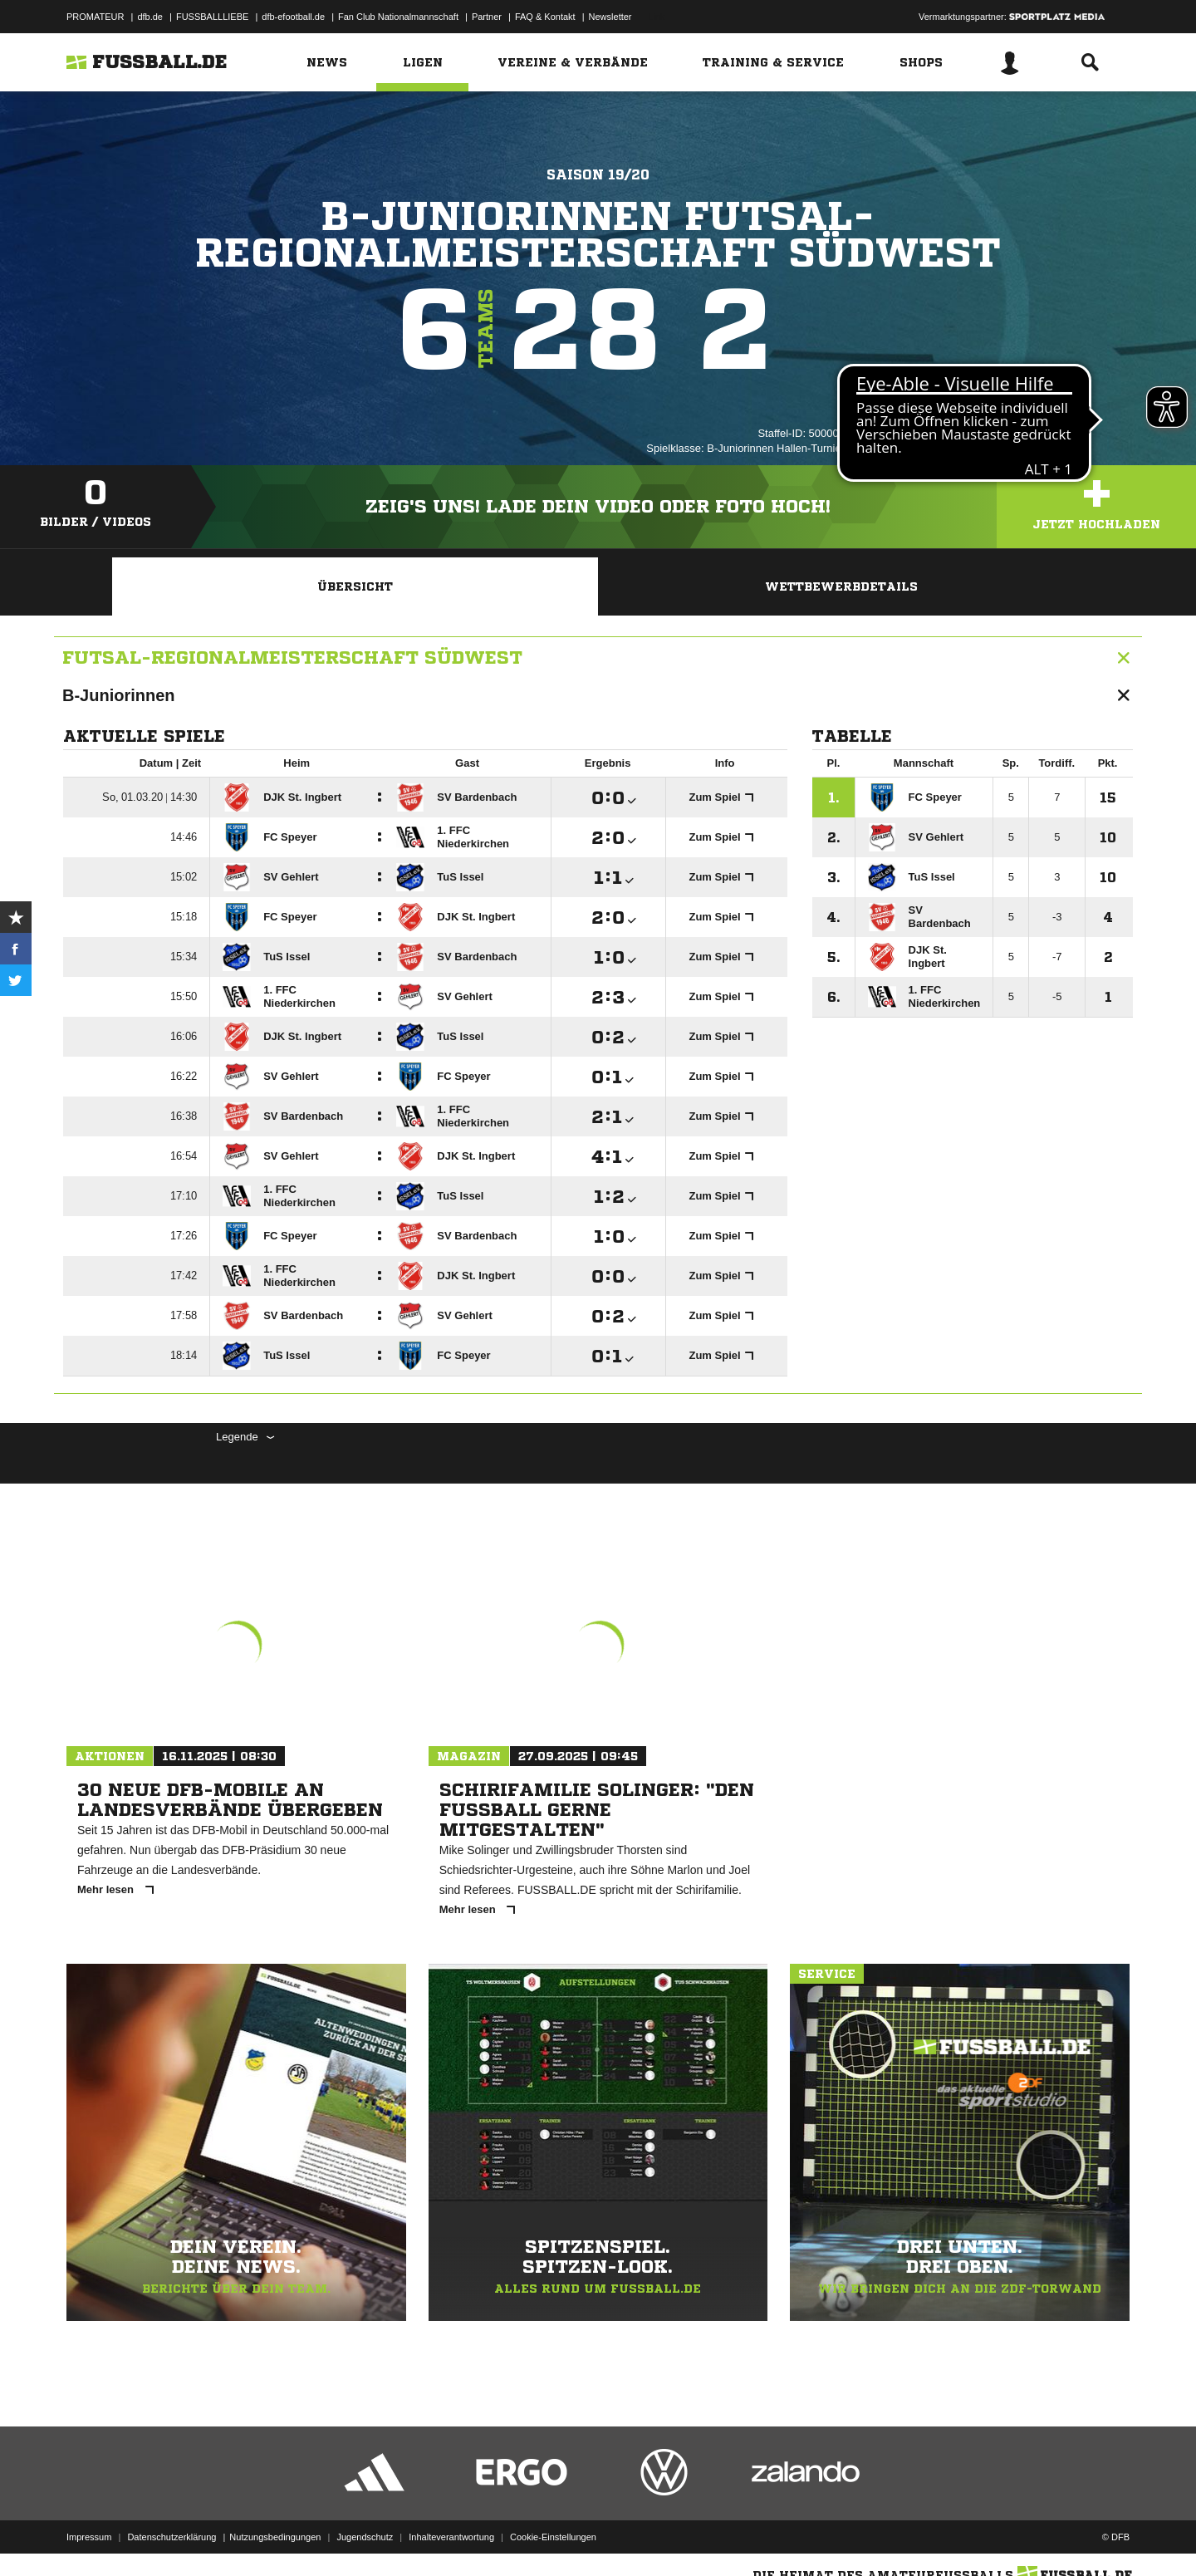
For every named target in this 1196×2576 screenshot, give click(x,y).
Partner (487, 17)
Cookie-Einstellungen (553, 2537)
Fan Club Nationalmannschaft (398, 17)
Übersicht (355, 586)
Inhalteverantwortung (451, 2537)
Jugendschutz (364, 2537)
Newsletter (610, 17)
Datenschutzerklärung (171, 2537)
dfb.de (150, 17)
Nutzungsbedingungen (275, 2537)
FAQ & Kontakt (545, 17)
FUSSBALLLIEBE (212, 17)
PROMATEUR (95, 17)
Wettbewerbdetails (841, 586)
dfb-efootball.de (293, 17)
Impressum (88, 2537)
